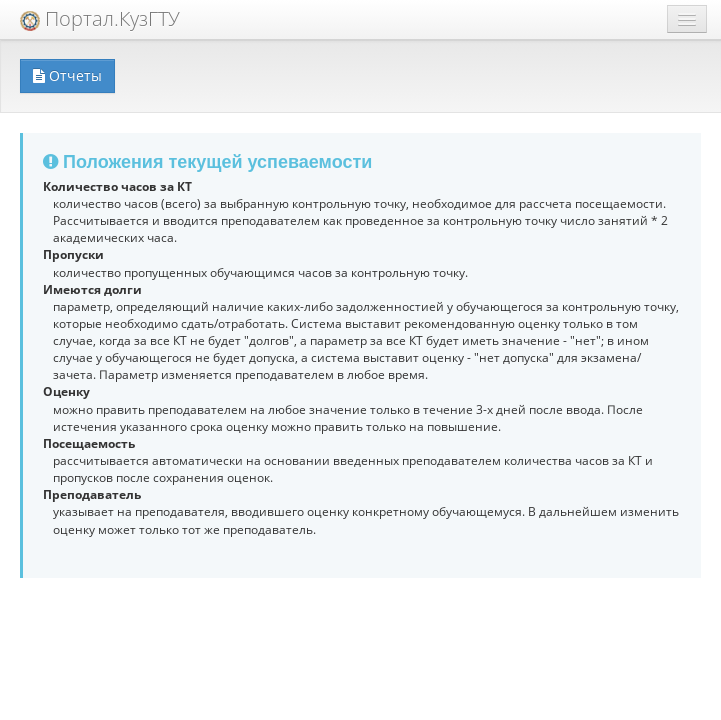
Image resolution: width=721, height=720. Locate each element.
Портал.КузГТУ (100, 18)
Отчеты (67, 75)
